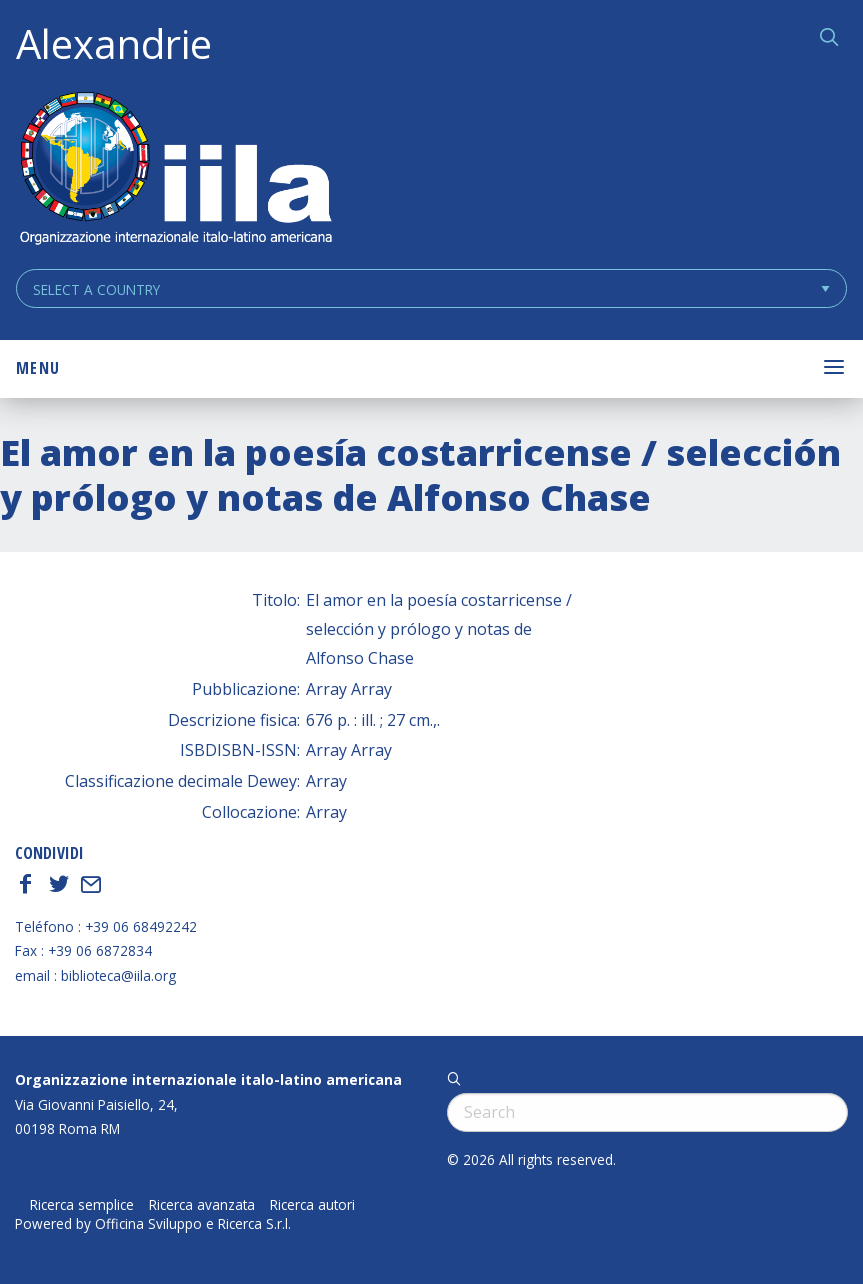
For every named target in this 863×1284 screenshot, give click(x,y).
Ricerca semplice (82, 1205)
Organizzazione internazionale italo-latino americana (208, 1079)
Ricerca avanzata (202, 1205)
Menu (38, 368)
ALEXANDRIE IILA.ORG (175, 170)
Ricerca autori (312, 1205)
